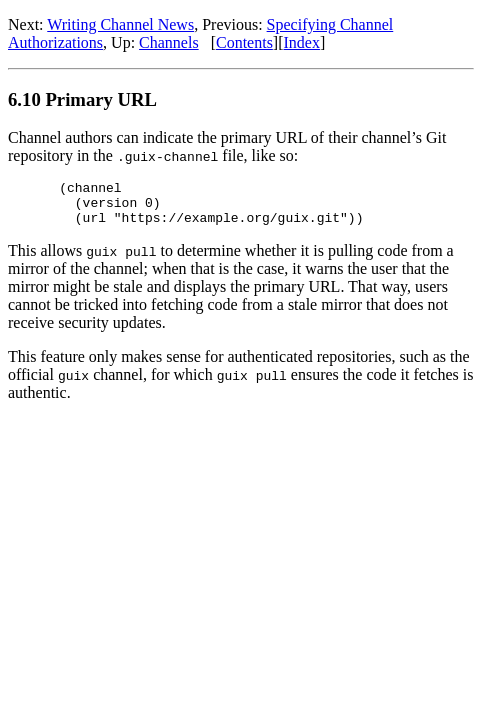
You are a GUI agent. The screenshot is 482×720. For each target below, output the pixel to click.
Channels (169, 42)
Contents (244, 42)
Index (302, 42)
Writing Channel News (120, 24)
